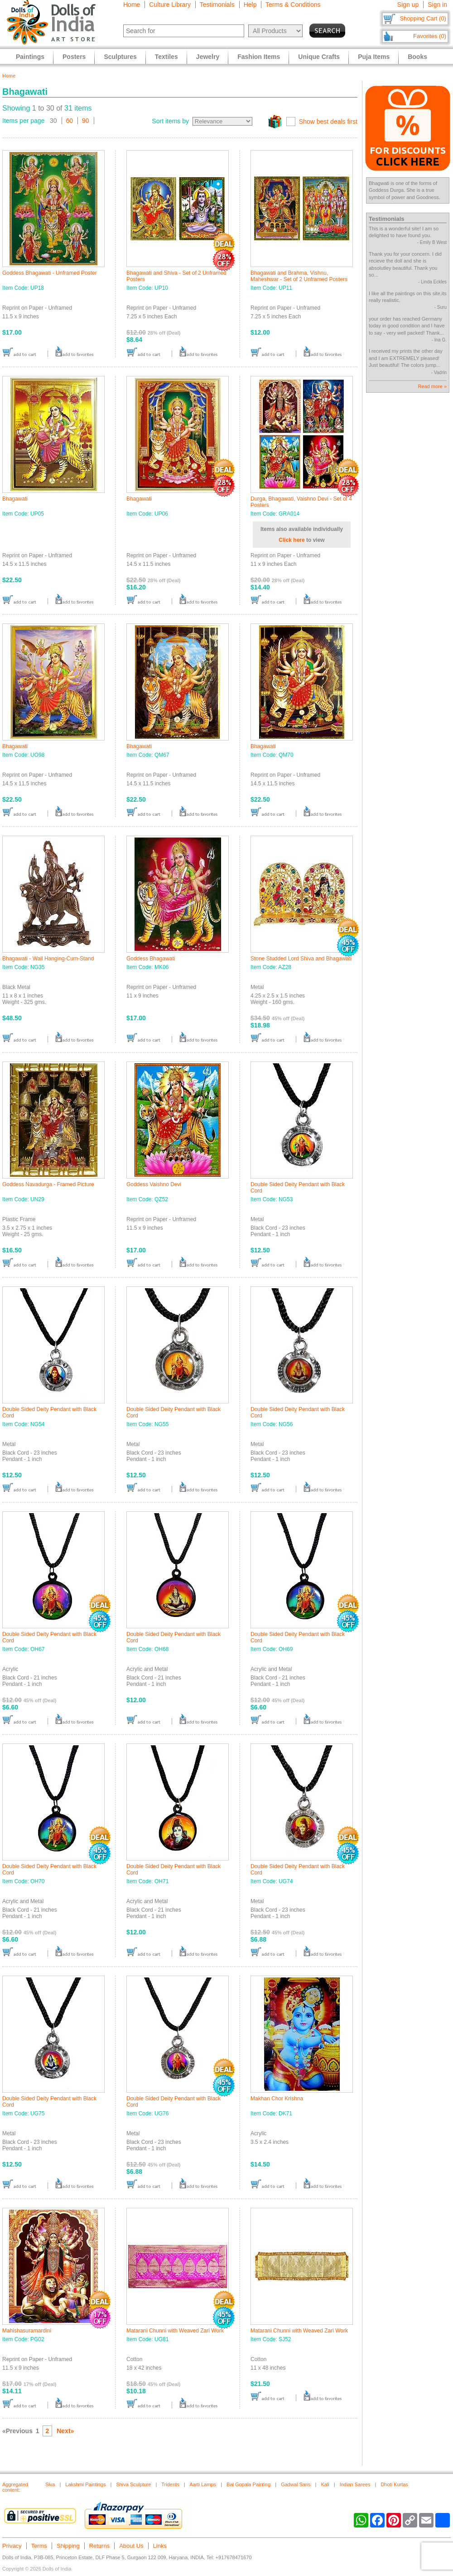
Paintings (30, 56)
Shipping (68, 2545)
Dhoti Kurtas (394, 2484)
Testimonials (217, 4)
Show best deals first (328, 121)
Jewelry (207, 56)
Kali (325, 2484)
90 (85, 120)
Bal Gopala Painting (248, 2484)
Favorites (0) (429, 36)
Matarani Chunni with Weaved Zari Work (175, 2331)
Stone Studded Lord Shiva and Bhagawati (301, 958)
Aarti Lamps (203, 2484)
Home (131, 4)
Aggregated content (15, 2487)
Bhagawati (15, 499)
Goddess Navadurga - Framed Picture (48, 1184)
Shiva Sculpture (133, 2484)
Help (250, 4)
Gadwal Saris (295, 2484)
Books (417, 56)
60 (69, 120)
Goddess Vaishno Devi (153, 1184)
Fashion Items (258, 56)
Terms (39, 2545)
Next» (65, 2431)
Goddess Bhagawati (150, 958)
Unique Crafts (319, 56)
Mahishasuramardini (26, 2331)
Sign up (408, 4)
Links (160, 2545)
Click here (291, 540)
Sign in (437, 4)
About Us (131, 2545)
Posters (74, 56)
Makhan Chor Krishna (277, 2098)
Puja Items (374, 56)
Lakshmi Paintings (85, 2484)
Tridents (170, 2484)
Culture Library (170, 4)
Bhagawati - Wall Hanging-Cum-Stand (48, 958)
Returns (99, 2545)
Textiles (166, 56)
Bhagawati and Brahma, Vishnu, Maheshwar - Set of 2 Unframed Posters (299, 276)
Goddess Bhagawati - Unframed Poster (49, 273)
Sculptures (120, 56)
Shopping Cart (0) (423, 18)
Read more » (432, 386)
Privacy (12, 2545)
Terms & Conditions (292, 4)
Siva (50, 2484)
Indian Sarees (355, 2484)
